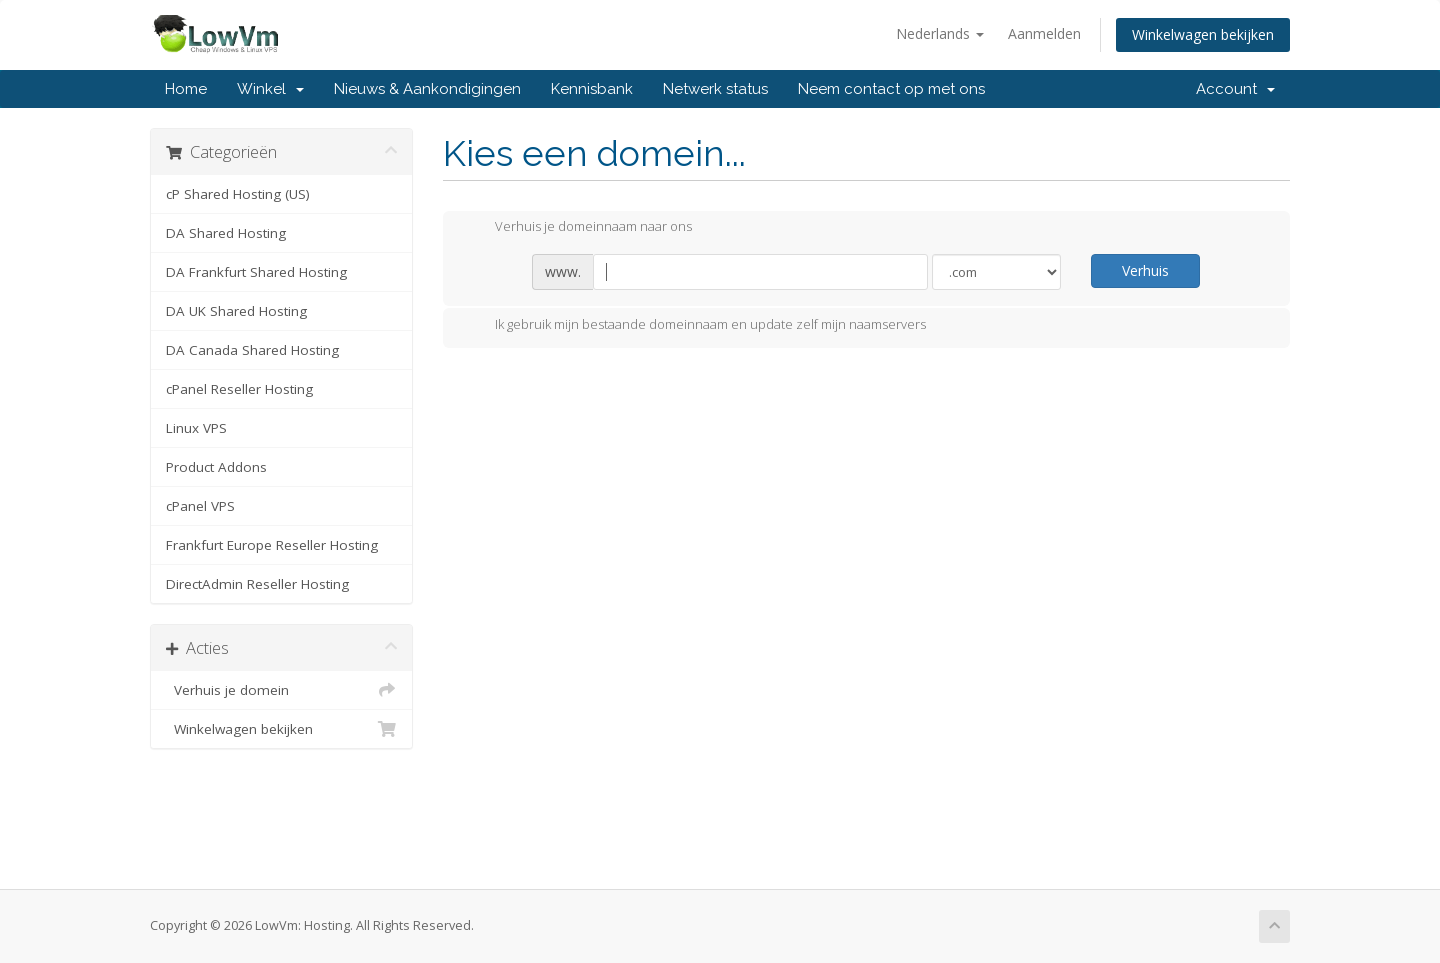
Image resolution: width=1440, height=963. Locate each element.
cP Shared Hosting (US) (238, 194)
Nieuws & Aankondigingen (427, 89)
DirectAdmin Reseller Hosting (257, 584)
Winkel (270, 89)
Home (186, 89)
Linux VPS (196, 428)
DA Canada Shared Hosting (252, 350)
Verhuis (1145, 270)
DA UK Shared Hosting (236, 311)
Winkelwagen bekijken (1203, 34)
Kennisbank (592, 89)
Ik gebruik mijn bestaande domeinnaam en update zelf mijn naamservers (694, 326)
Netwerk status (715, 89)
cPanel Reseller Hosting (239, 389)
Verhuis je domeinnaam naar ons (577, 228)
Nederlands (940, 33)
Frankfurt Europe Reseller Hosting (272, 545)
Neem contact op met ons (891, 89)
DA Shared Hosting (226, 233)
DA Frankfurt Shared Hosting (256, 272)
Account (1235, 89)
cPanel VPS (200, 506)
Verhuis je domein (281, 690)
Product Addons (216, 467)
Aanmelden (1044, 33)
